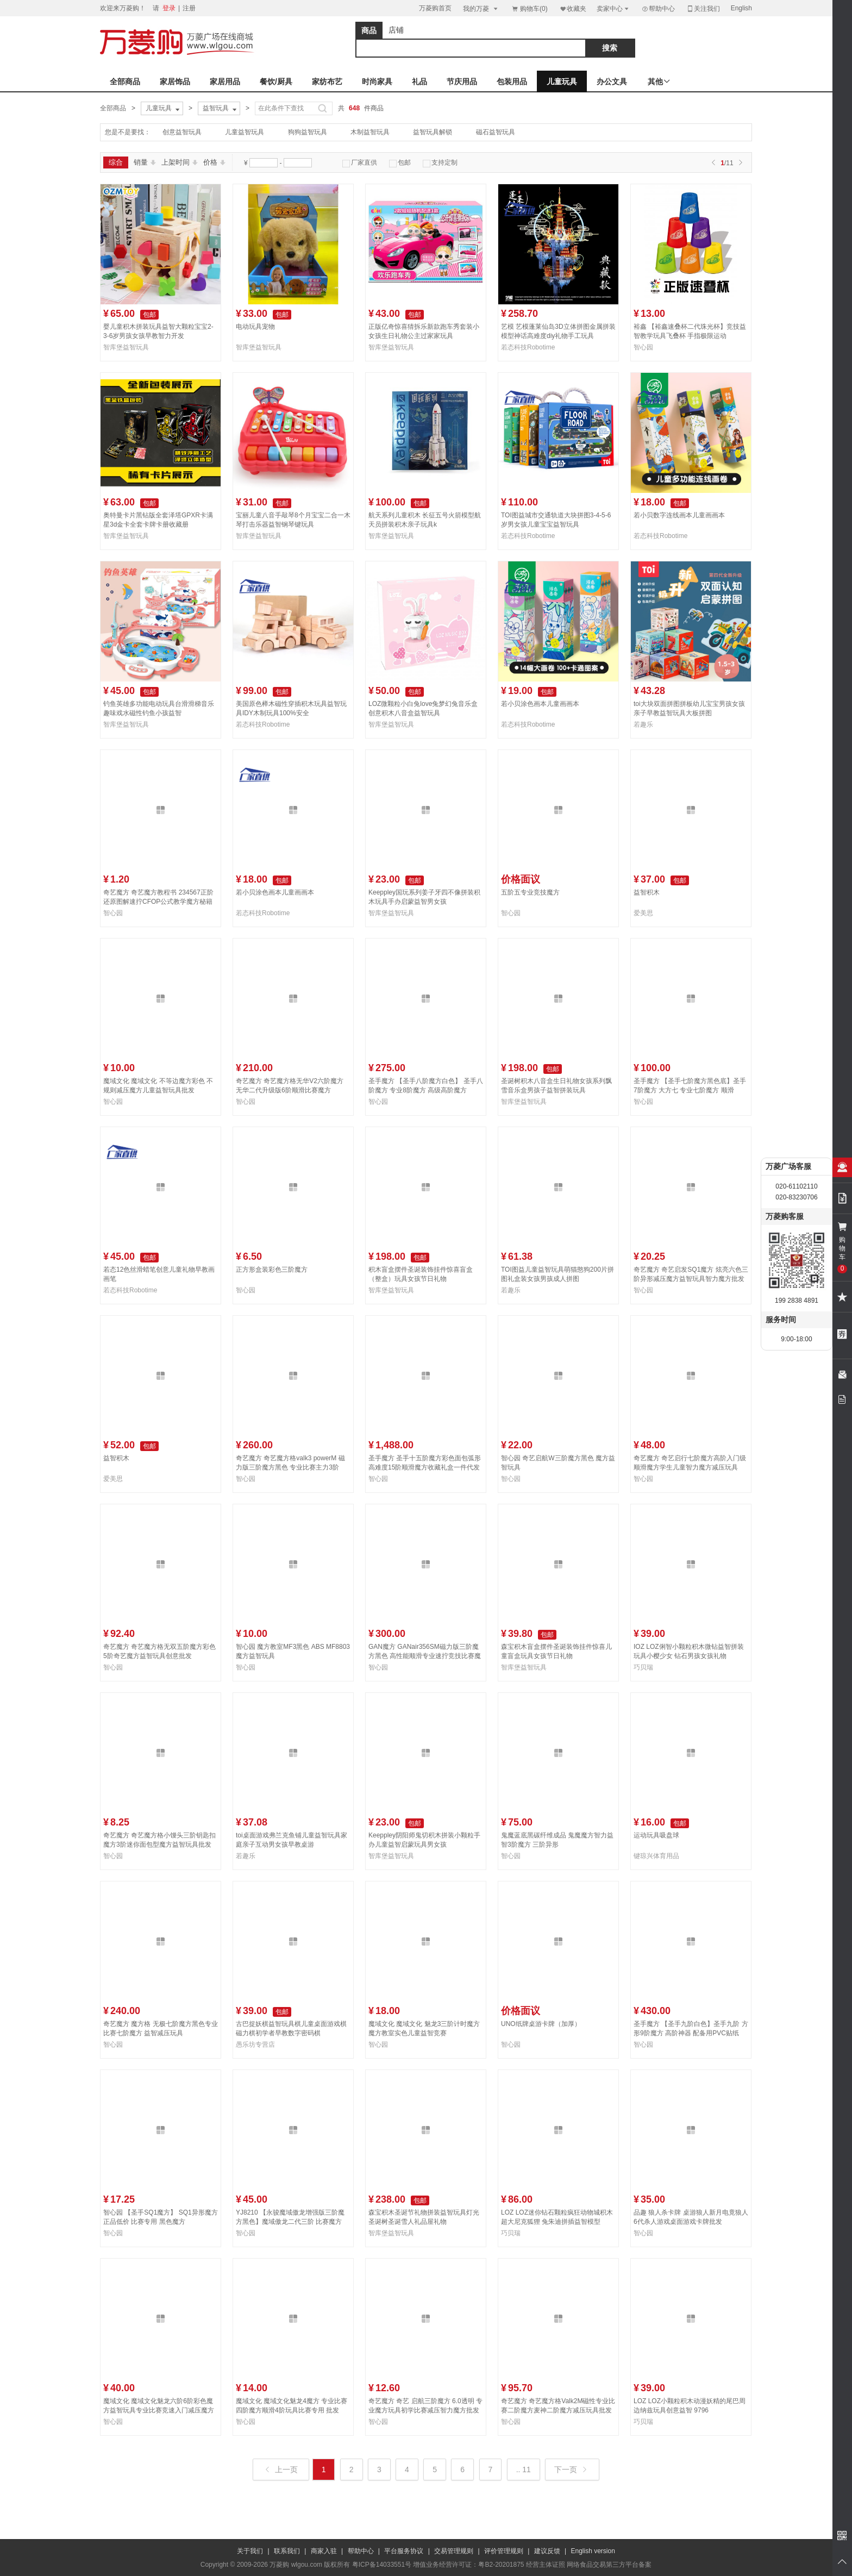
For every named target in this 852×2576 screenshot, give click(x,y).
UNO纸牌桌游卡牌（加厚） (541, 2024)
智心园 (643, 347)
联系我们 (287, 2551)
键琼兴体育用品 (656, 1856)
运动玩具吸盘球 (656, 1835)
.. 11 (523, 2469)
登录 (169, 8)
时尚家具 (377, 81)
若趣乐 (643, 724)
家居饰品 (175, 81)
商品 (369, 30)
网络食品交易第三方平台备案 (609, 2564)
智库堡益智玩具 (126, 347)
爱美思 (643, 913)
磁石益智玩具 (495, 132)
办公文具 (612, 81)
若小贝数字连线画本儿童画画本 (679, 515)
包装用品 (512, 81)
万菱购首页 (435, 8)
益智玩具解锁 (432, 132)
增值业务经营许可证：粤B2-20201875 (468, 2564)
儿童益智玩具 (244, 132)
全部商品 (125, 81)
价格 (214, 162)
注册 (189, 8)
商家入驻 (324, 2551)
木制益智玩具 (370, 132)
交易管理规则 (453, 2551)
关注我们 (703, 8)
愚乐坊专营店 (255, 2044)
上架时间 (179, 162)
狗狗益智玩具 (307, 132)
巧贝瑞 (643, 1667)
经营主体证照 (545, 2564)
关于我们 (250, 2551)
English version (593, 2551)
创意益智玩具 (182, 132)
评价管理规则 (503, 2551)
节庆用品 (462, 81)
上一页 (282, 2469)
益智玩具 (221, 108)
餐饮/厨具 (276, 81)
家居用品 (225, 81)
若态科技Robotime (528, 347)
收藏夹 (572, 8)
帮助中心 (658, 8)
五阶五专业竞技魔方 (530, 892)
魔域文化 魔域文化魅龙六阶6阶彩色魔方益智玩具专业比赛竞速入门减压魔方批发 (158, 2410)
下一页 (571, 2469)
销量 (145, 162)
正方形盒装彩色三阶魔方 (272, 1269)
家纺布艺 (327, 81)
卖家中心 (613, 8)
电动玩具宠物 (255, 326)
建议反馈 (547, 2551)
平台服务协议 (403, 2551)
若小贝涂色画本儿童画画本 (540, 704)
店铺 (396, 30)
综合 (116, 162)
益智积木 (647, 892)
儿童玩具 (562, 81)
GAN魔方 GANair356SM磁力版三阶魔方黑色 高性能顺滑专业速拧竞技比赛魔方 (424, 1656)
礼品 (419, 81)
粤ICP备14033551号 (381, 2564)
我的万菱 (481, 8)
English (741, 8)
